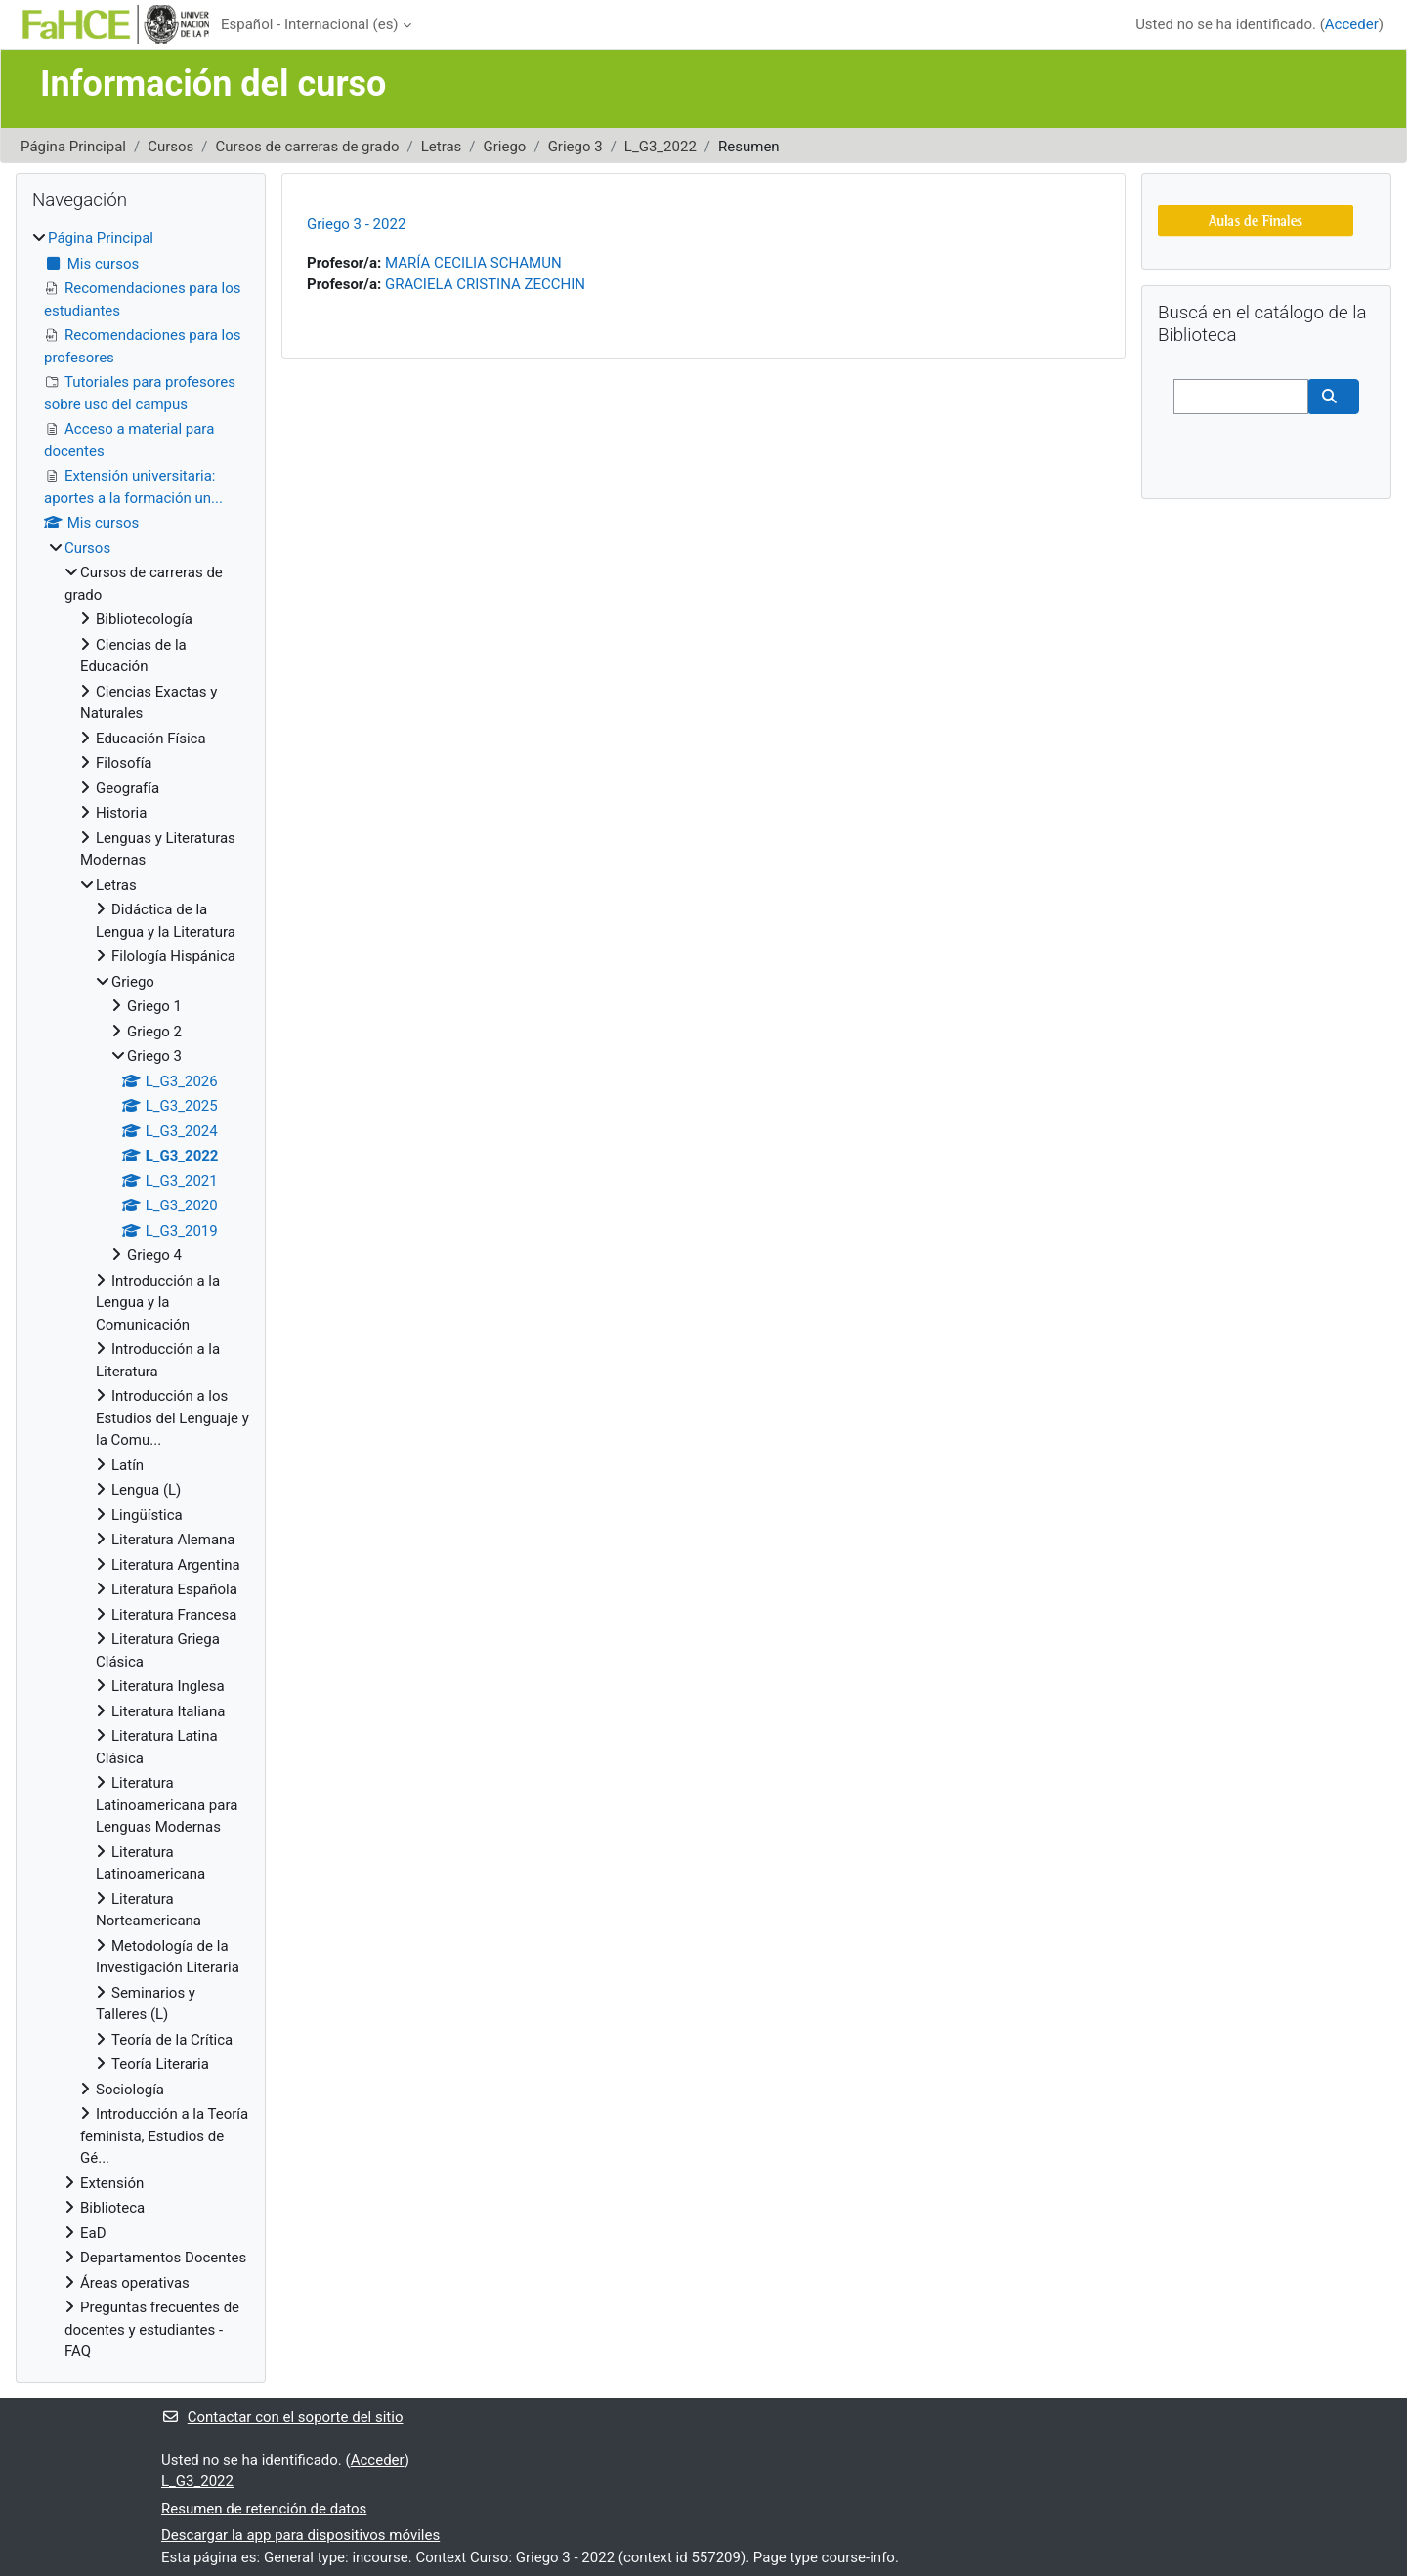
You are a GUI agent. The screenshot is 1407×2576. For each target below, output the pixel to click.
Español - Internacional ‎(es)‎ (310, 24)
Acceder (1352, 24)
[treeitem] (140, 1295)
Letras (441, 146)
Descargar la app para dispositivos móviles (300, 2535)
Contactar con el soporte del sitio (282, 2417)
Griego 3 (575, 146)
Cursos (170, 146)
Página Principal (73, 146)
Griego (505, 146)
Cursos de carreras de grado (308, 146)
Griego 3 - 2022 (356, 223)
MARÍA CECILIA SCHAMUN (473, 263)
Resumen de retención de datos (263, 2508)
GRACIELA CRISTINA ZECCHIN (485, 284)
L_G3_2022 (660, 146)
